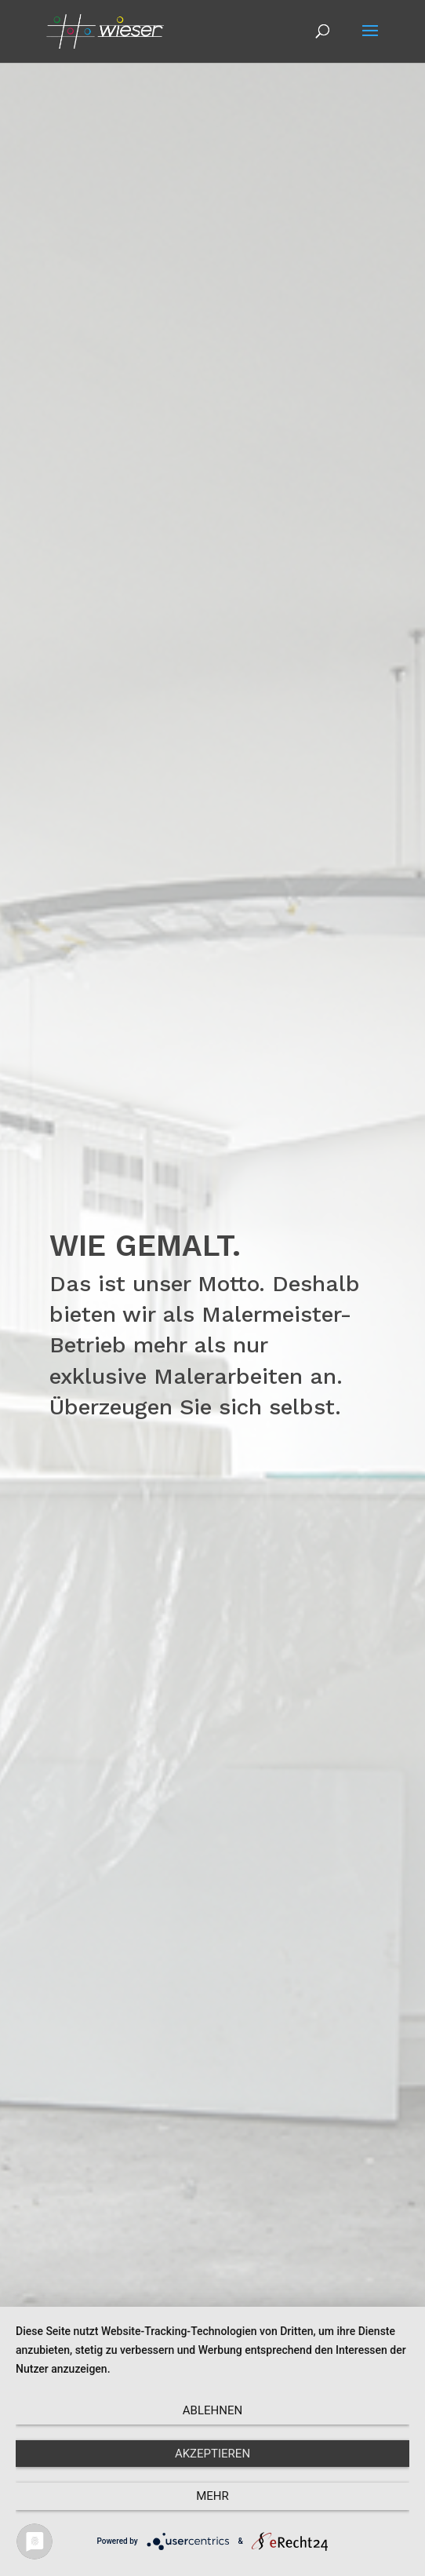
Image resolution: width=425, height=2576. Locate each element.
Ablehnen (212, 2410)
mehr (212, 2496)
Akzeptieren (212, 2453)
